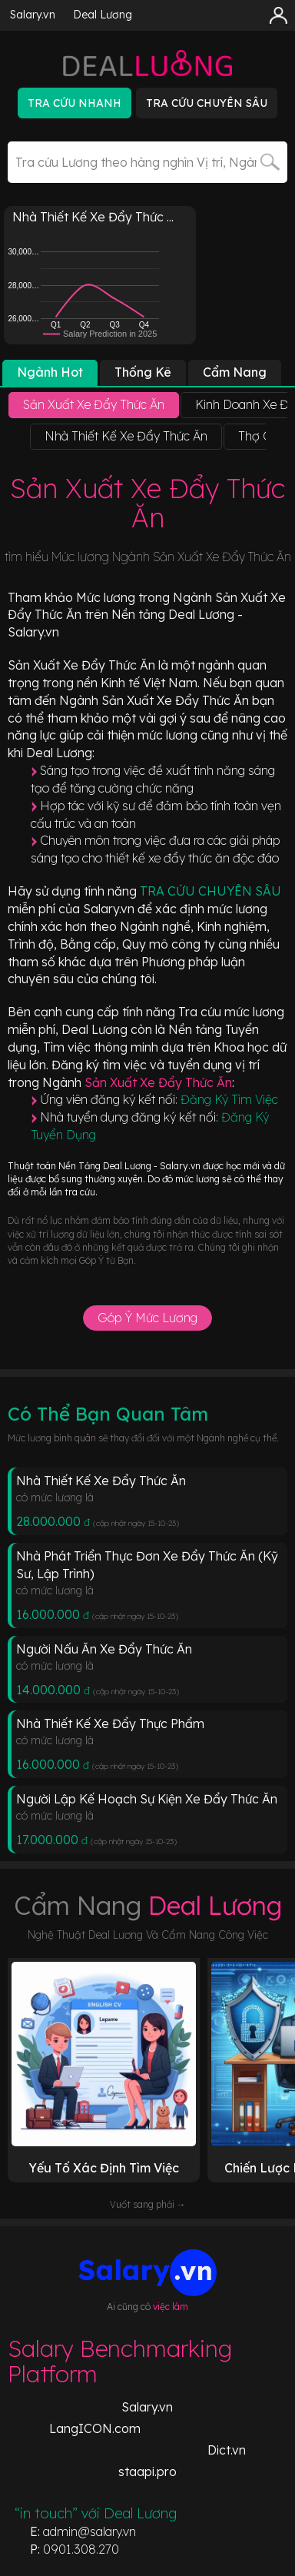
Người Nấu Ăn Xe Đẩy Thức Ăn (104, 1649)
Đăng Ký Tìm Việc (229, 1099)
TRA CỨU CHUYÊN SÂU (210, 891)
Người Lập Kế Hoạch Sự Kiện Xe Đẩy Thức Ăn (146, 1799)
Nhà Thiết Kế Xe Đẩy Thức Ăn (101, 1480)
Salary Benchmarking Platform (120, 2361)
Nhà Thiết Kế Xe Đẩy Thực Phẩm (110, 1723)
